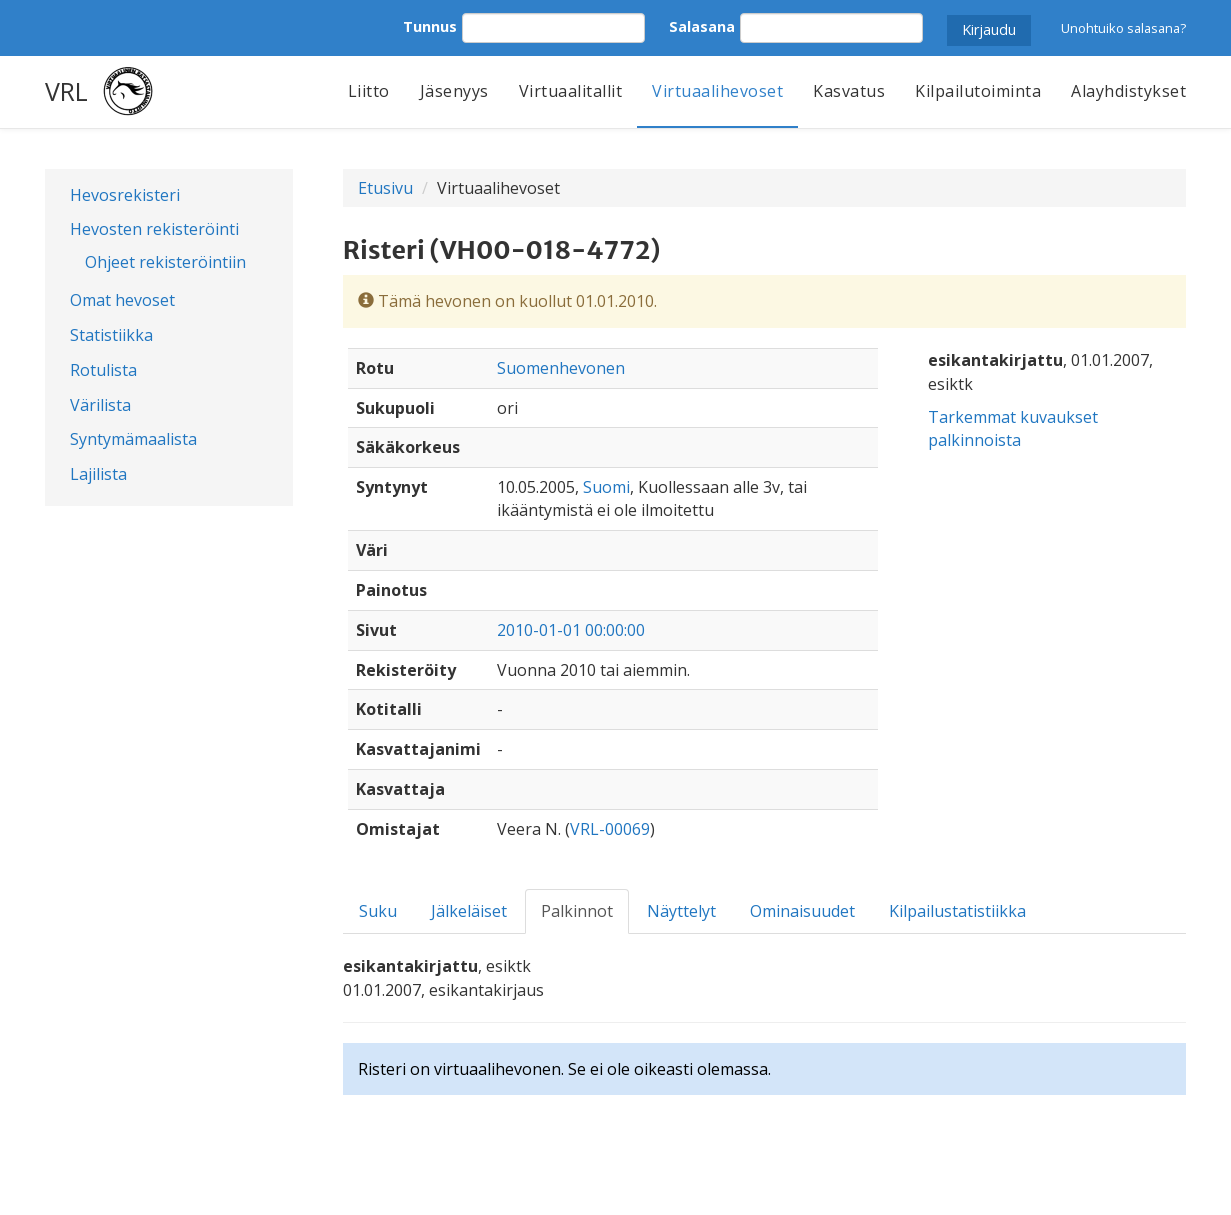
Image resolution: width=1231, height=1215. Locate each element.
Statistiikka (111, 335)
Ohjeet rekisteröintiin (165, 262)
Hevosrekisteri (125, 195)
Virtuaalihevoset (717, 91)
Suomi (606, 487)
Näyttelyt (681, 911)
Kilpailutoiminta (978, 91)
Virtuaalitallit (571, 91)
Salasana (702, 26)
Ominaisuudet (802, 911)
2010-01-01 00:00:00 (571, 630)
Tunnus (430, 26)
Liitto (369, 91)
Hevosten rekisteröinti (154, 229)
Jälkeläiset (469, 911)
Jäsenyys (454, 91)
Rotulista (103, 370)
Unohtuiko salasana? (1123, 28)
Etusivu (385, 188)
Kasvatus (849, 91)
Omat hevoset (122, 300)
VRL (66, 91)
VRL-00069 (610, 829)
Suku (378, 911)
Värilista (100, 405)
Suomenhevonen (561, 368)
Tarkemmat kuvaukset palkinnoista (1013, 428)
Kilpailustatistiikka (957, 911)
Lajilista (98, 474)
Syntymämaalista (133, 439)
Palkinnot (577, 911)
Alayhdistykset (1128, 91)
